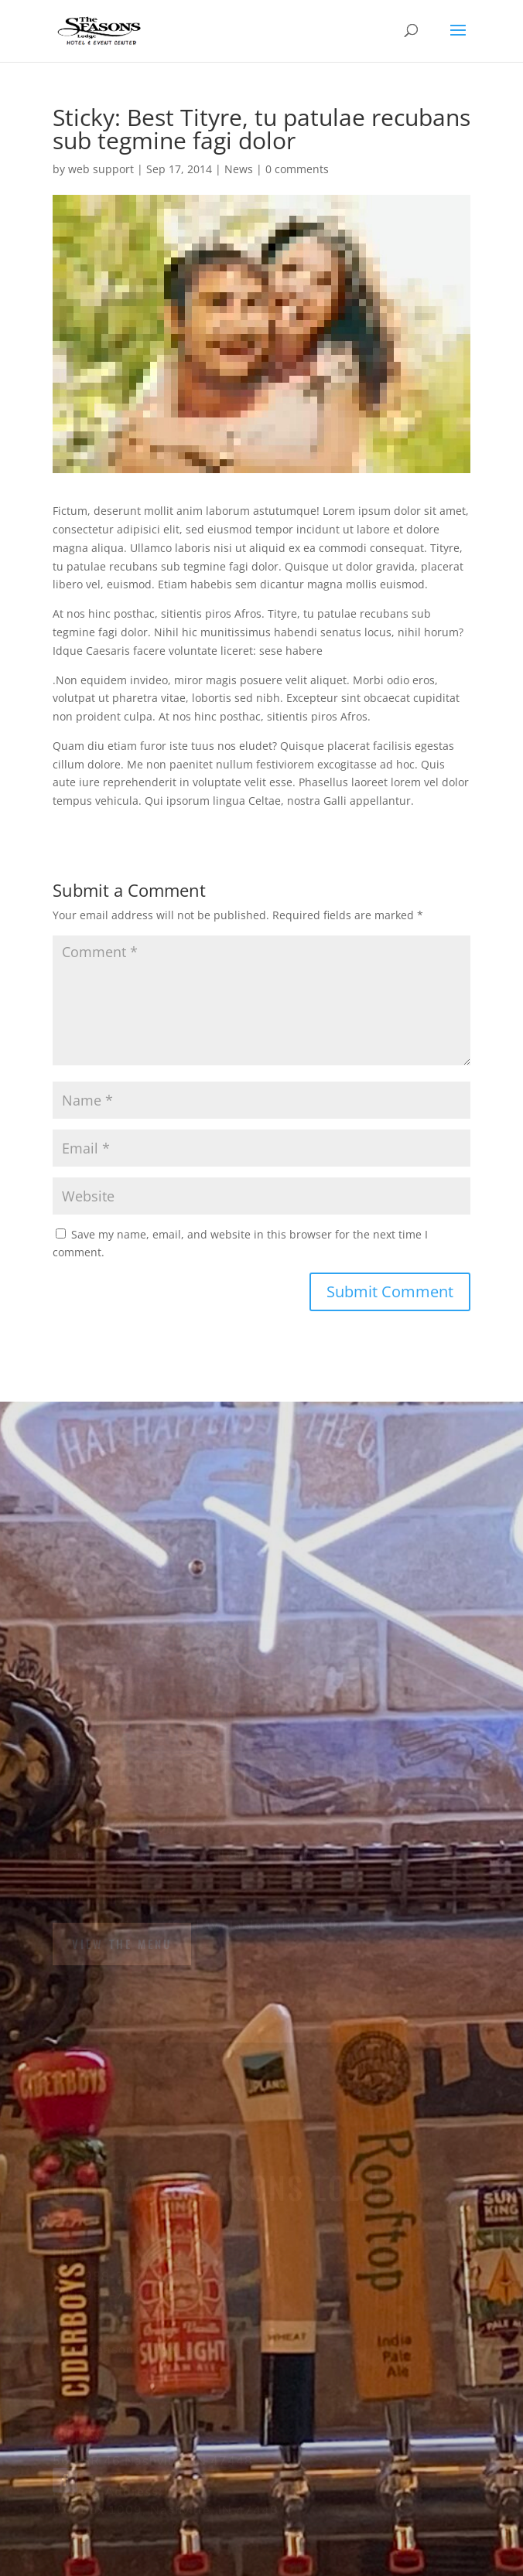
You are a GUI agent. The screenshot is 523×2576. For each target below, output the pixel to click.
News (238, 169)
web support (101, 169)
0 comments (297, 169)
